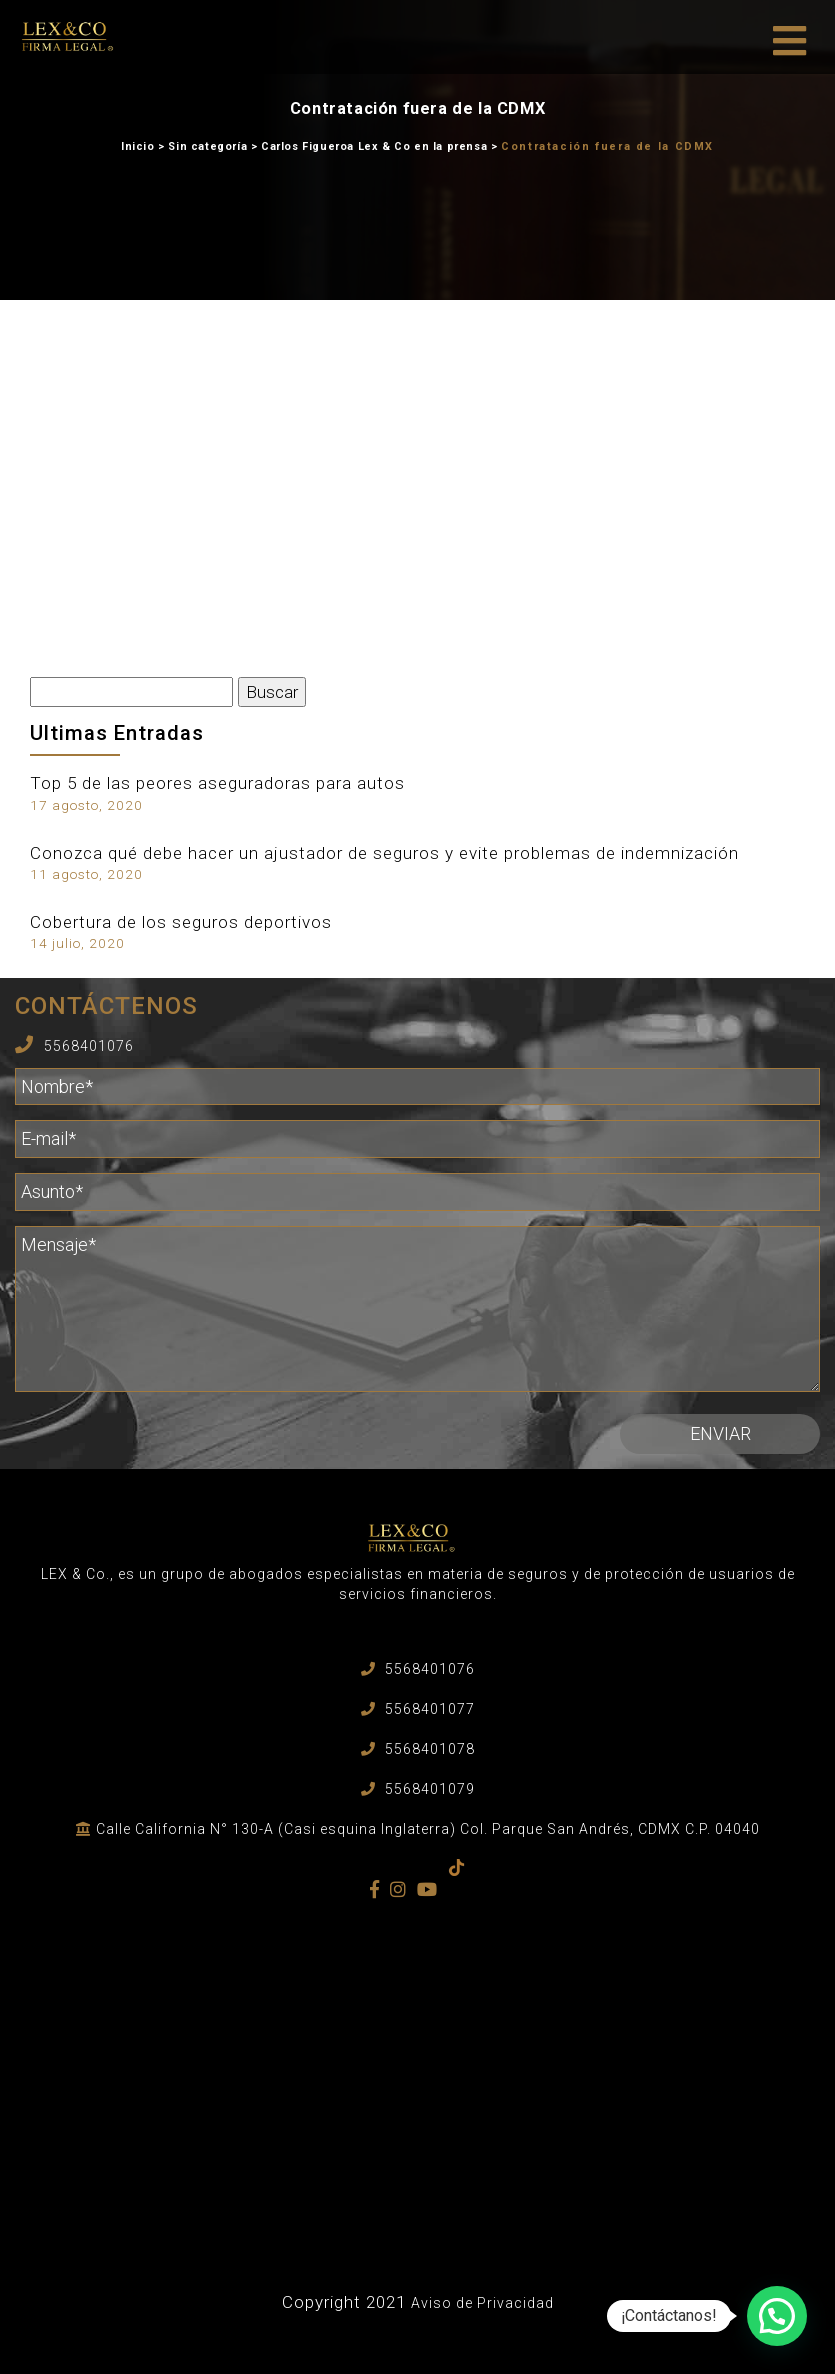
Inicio (138, 146)
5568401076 (89, 1046)
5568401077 (430, 1709)
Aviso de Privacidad (482, 2303)
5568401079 (430, 1789)
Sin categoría (207, 146)
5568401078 (430, 1749)
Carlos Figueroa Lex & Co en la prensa (374, 146)
